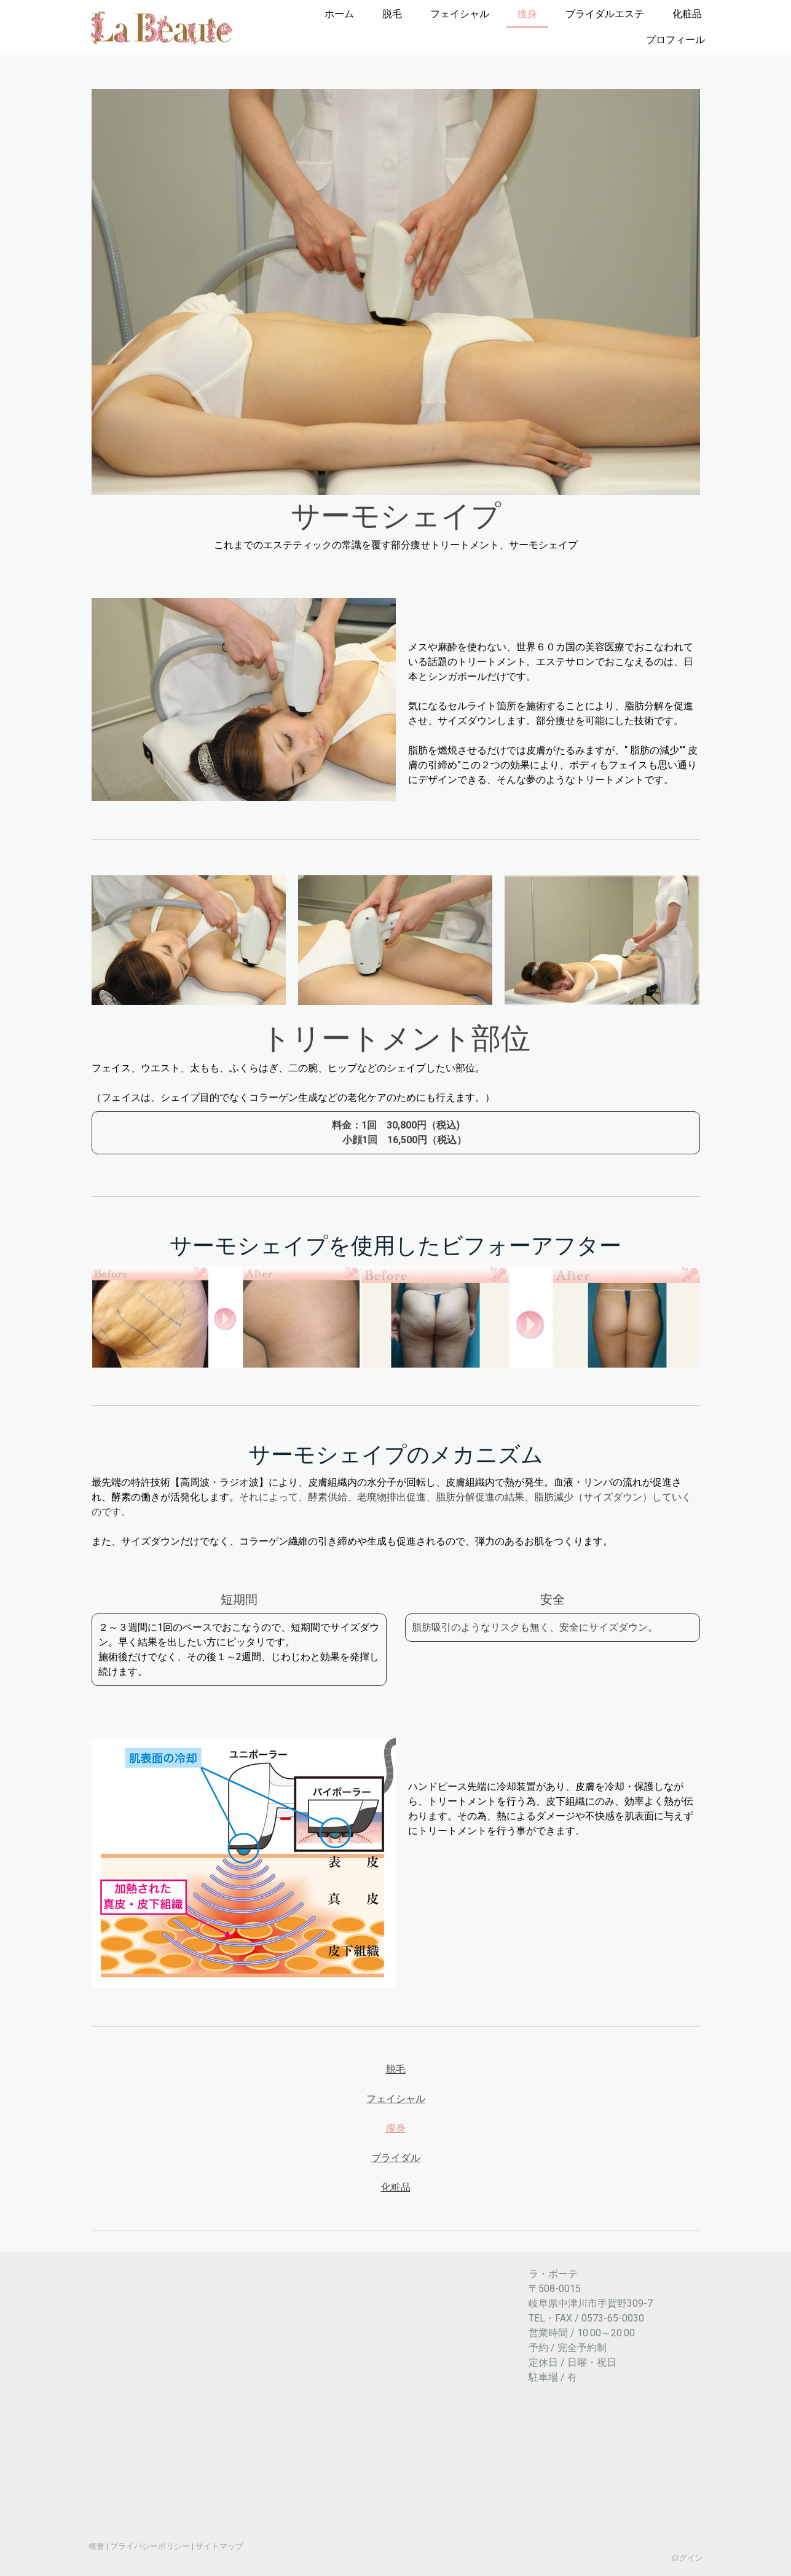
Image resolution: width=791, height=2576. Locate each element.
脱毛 (392, 14)
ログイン (687, 2557)
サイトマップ (219, 2546)
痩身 (527, 14)
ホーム (339, 14)
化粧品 (687, 14)
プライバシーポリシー (150, 2546)
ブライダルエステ (604, 14)
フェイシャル (459, 14)
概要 (96, 2546)
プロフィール (675, 39)
